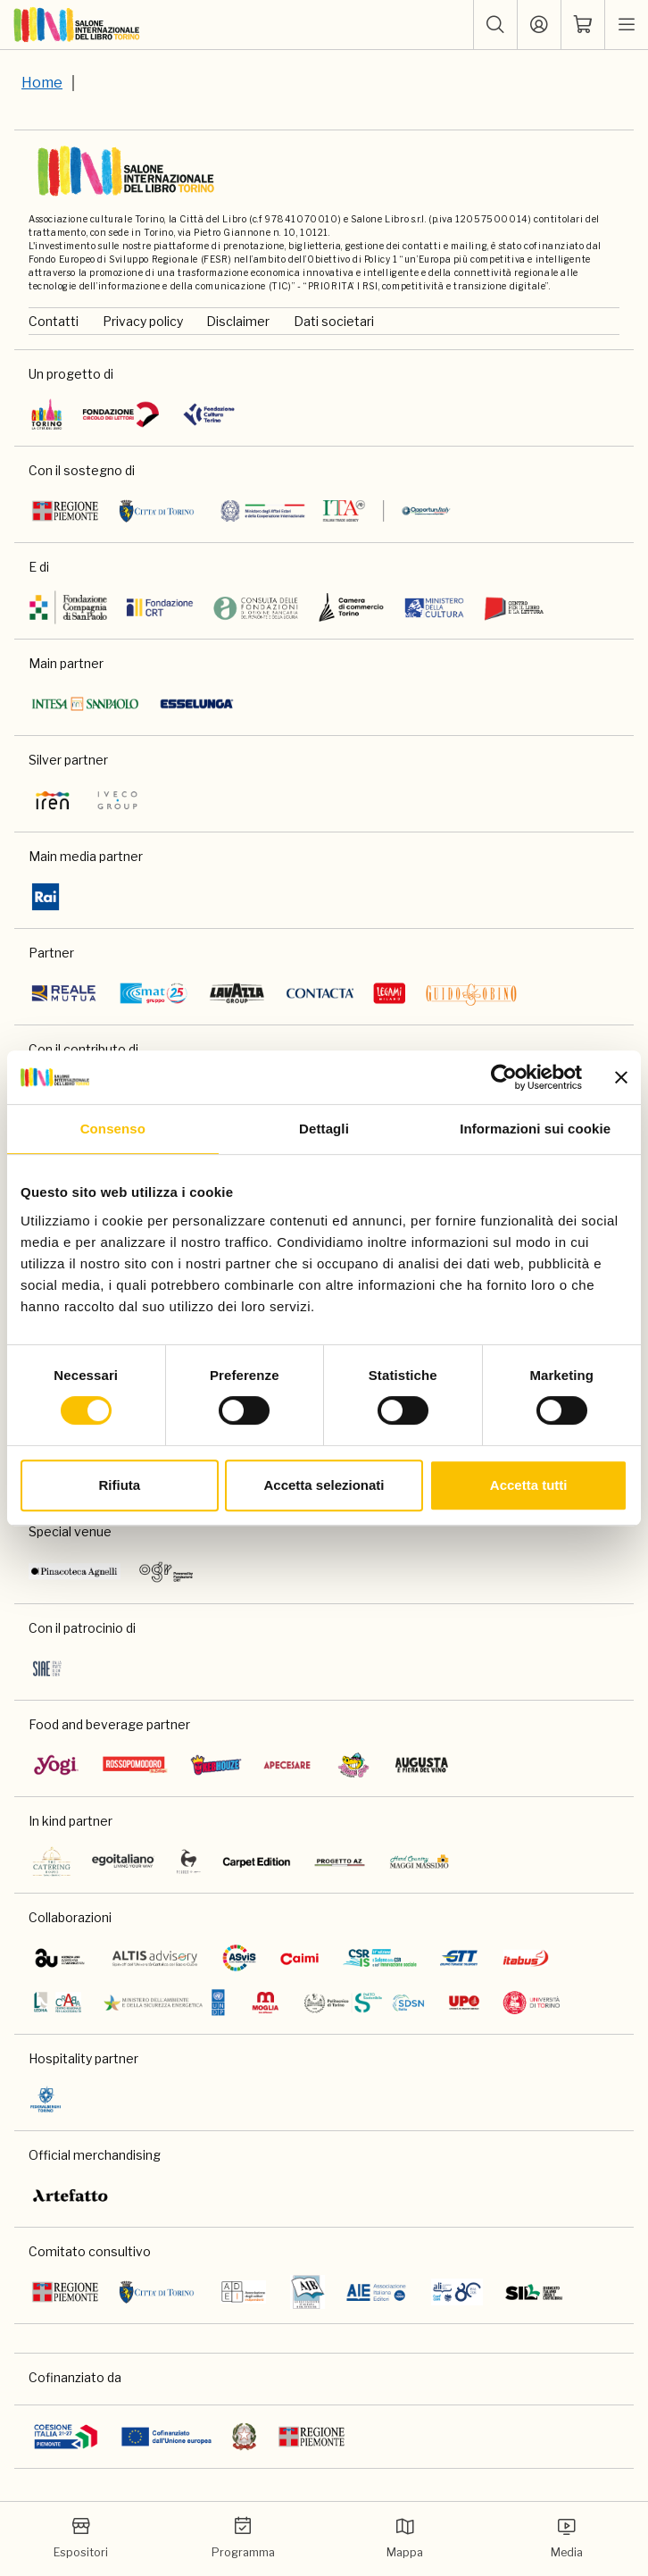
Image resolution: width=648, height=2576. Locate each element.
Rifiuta (119, 1485)
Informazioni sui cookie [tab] (535, 1128)
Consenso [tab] (112, 1128)
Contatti (54, 321)
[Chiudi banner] (621, 1077)
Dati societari (334, 321)
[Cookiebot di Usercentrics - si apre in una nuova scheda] (504, 1077)
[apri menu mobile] (626, 25)
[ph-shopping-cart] (582, 25)
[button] (495, 25)
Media (567, 2537)
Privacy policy (143, 321)
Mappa (404, 2537)
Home (41, 82)
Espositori (81, 2537)
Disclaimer (238, 321)
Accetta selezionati (323, 1485)
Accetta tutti (529, 1485)
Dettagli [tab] (324, 1128)
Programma (243, 2537)
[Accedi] (539, 25)
